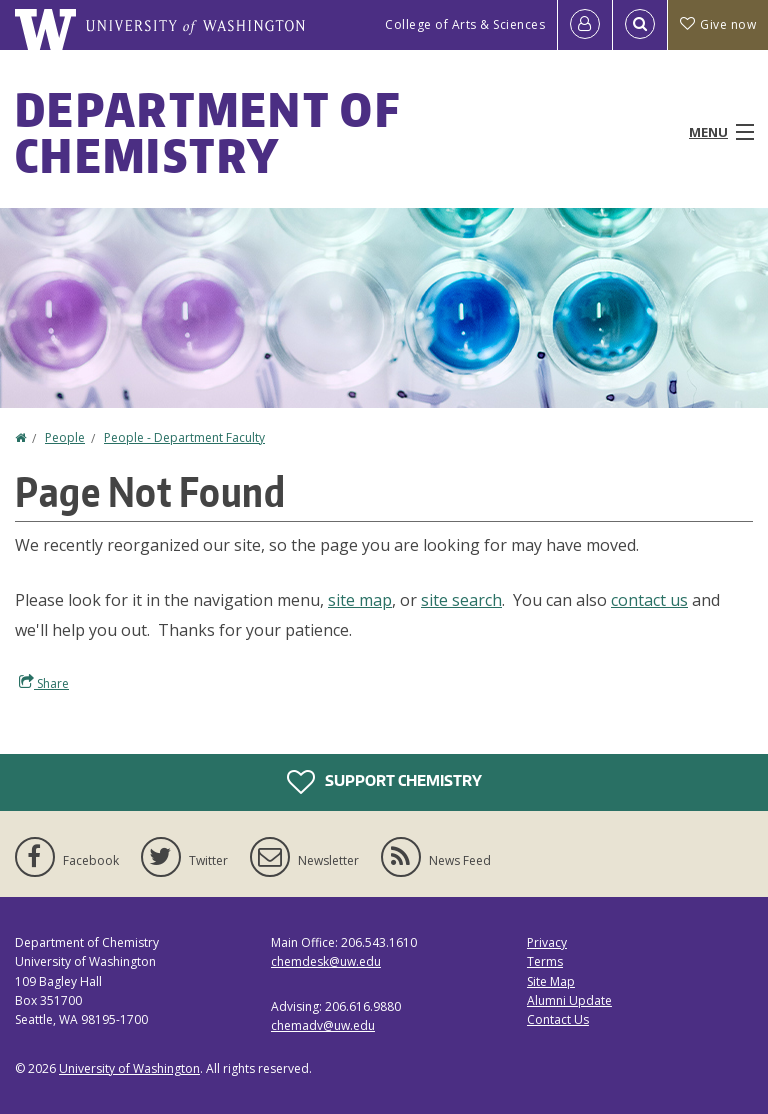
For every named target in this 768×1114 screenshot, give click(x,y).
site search (461, 600)
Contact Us (558, 1019)
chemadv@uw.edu (323, 1025)
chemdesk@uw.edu (326, 961)
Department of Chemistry (207, 132)
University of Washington (129, 1068)
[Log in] (585, 25)
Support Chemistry (384, 782)
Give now (718, 24)
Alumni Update (569, 1000)
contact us (649, 600)
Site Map (551, 981)
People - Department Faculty (184, 437)
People (65, 437)
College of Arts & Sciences (465, 24)
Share (44, 683)
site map (360, 600)
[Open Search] (640, 25)
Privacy (547, 942)
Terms (545, 961)
